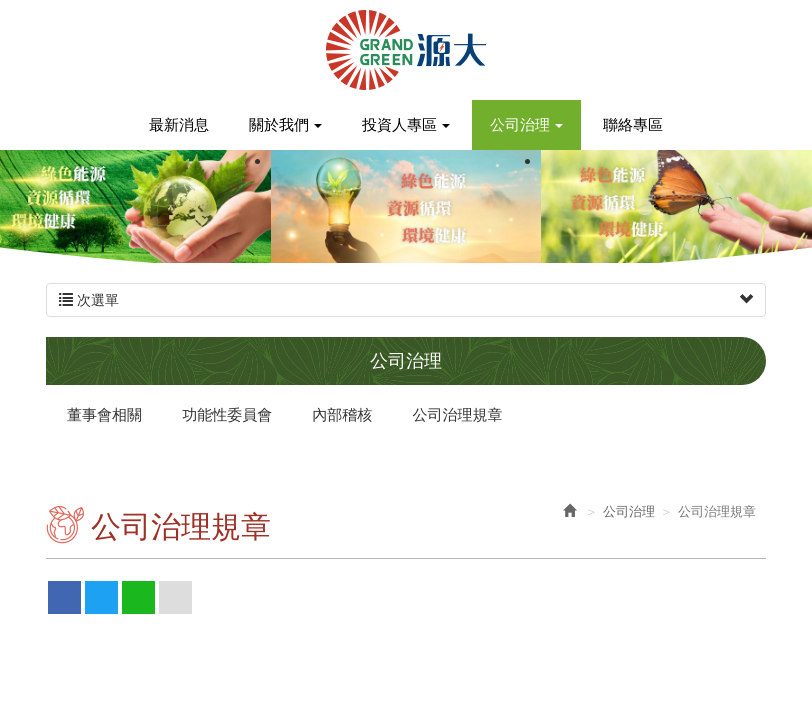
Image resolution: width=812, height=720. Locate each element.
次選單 (406, 300)
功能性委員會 (227, 414)
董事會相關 (104, 414)
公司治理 (629, 511)
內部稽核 (342, 414)
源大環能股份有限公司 (406, 50)
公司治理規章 (458, 414)
